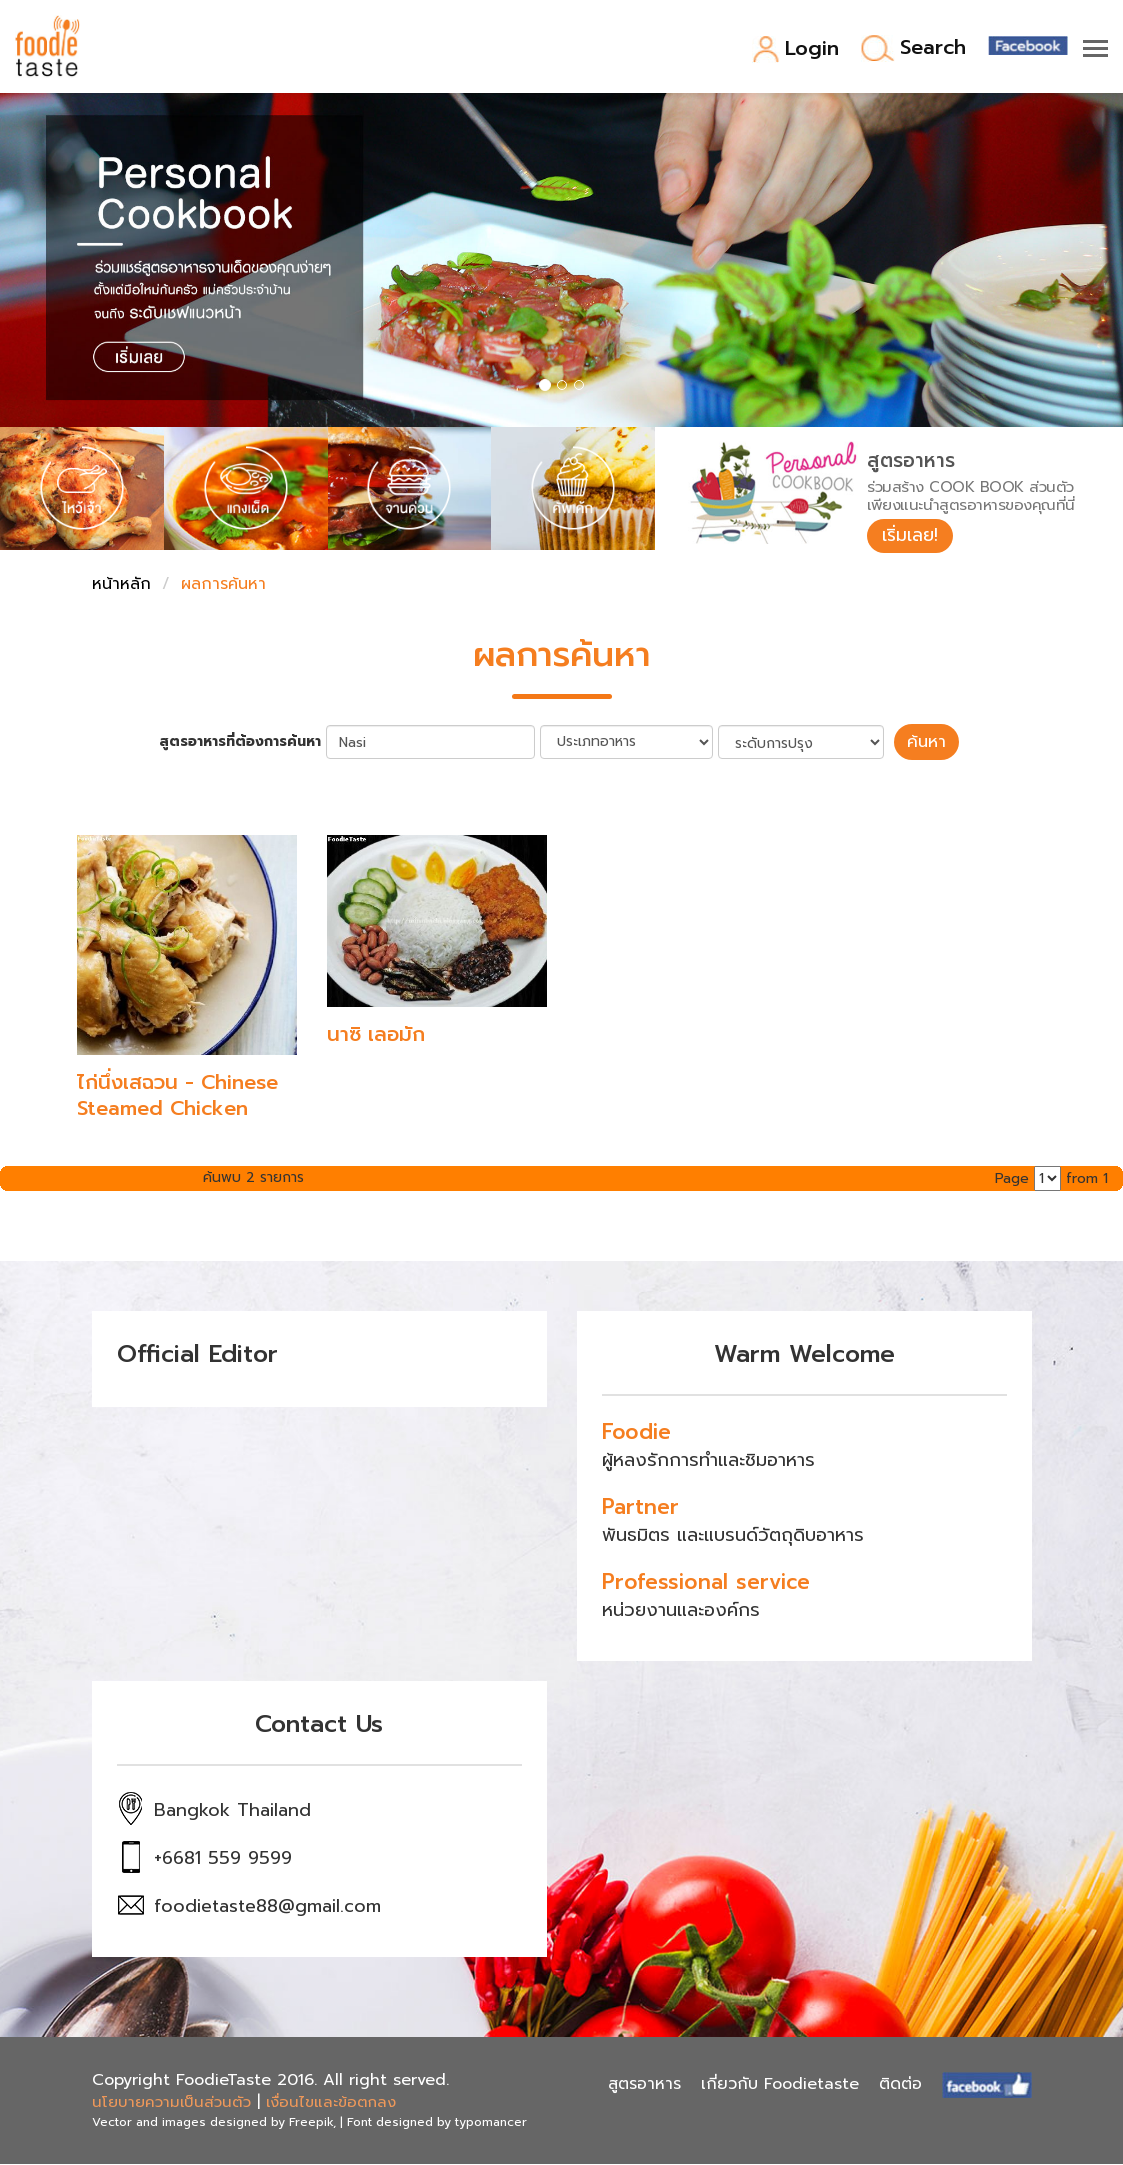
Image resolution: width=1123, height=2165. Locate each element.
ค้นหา (927, 743)
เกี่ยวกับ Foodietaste (780, 2085)
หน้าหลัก (121, 586)
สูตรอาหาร (644, 2085)
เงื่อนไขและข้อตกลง (331, 2103)
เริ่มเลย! (911, 536)
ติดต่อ (900, 2085)
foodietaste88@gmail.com (267, 1907)
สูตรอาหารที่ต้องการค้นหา (243, 743)
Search (913, 48)
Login (795, 49)
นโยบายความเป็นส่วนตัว (171, 2103)
